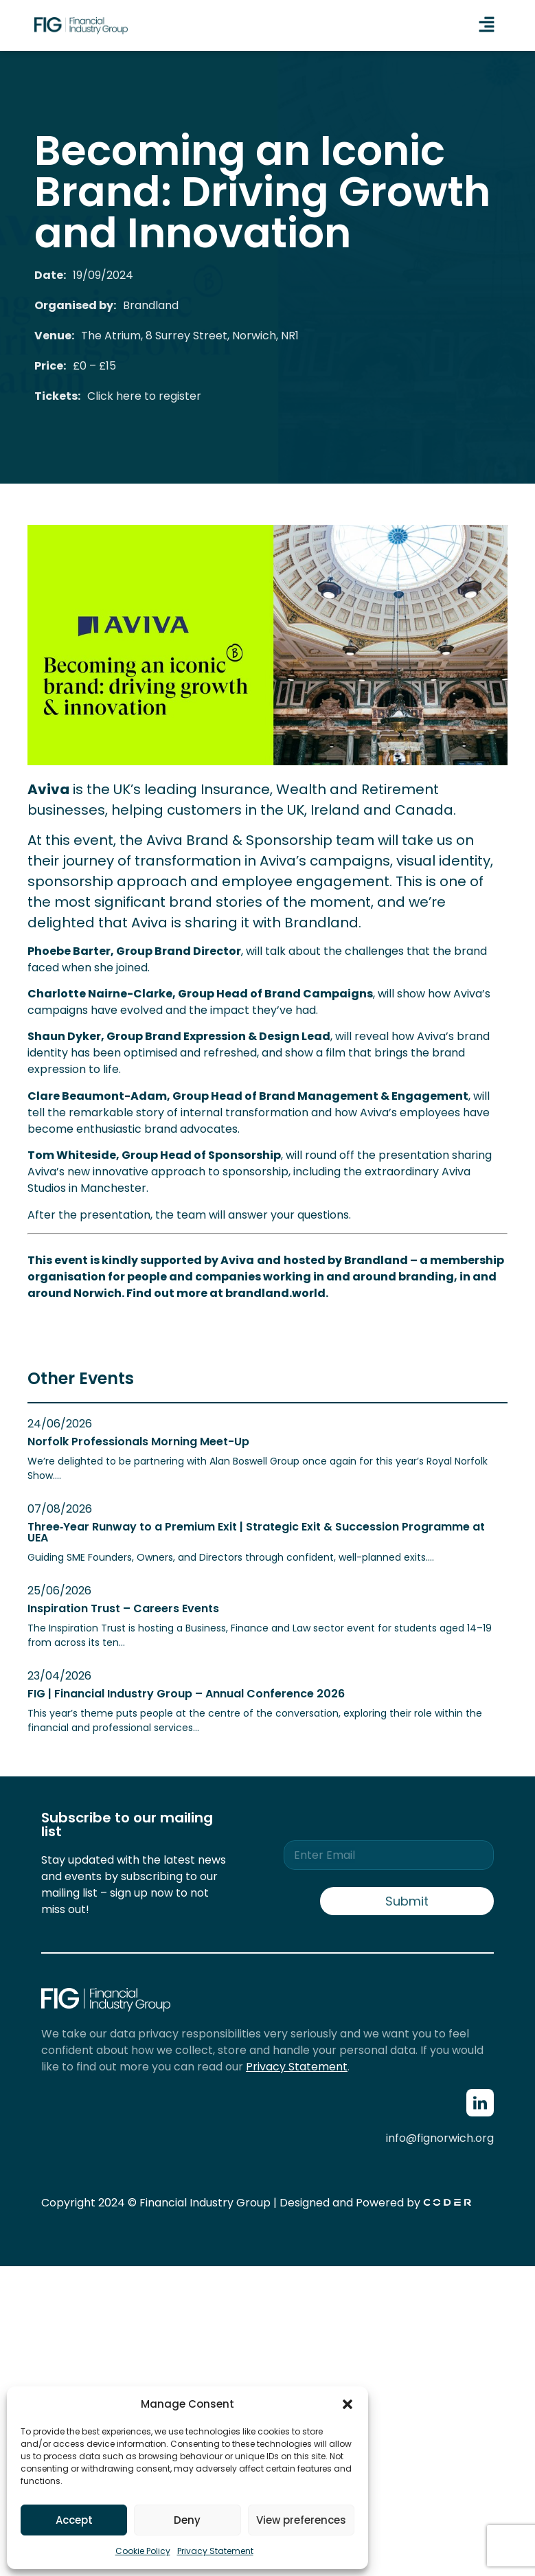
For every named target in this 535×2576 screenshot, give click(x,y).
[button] (347, 2404)
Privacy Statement (215, 2551)
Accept (74, 2520)
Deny (187, 2520)
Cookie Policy (142, 2551)
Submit (407, 1901)
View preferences (301, 2520)
